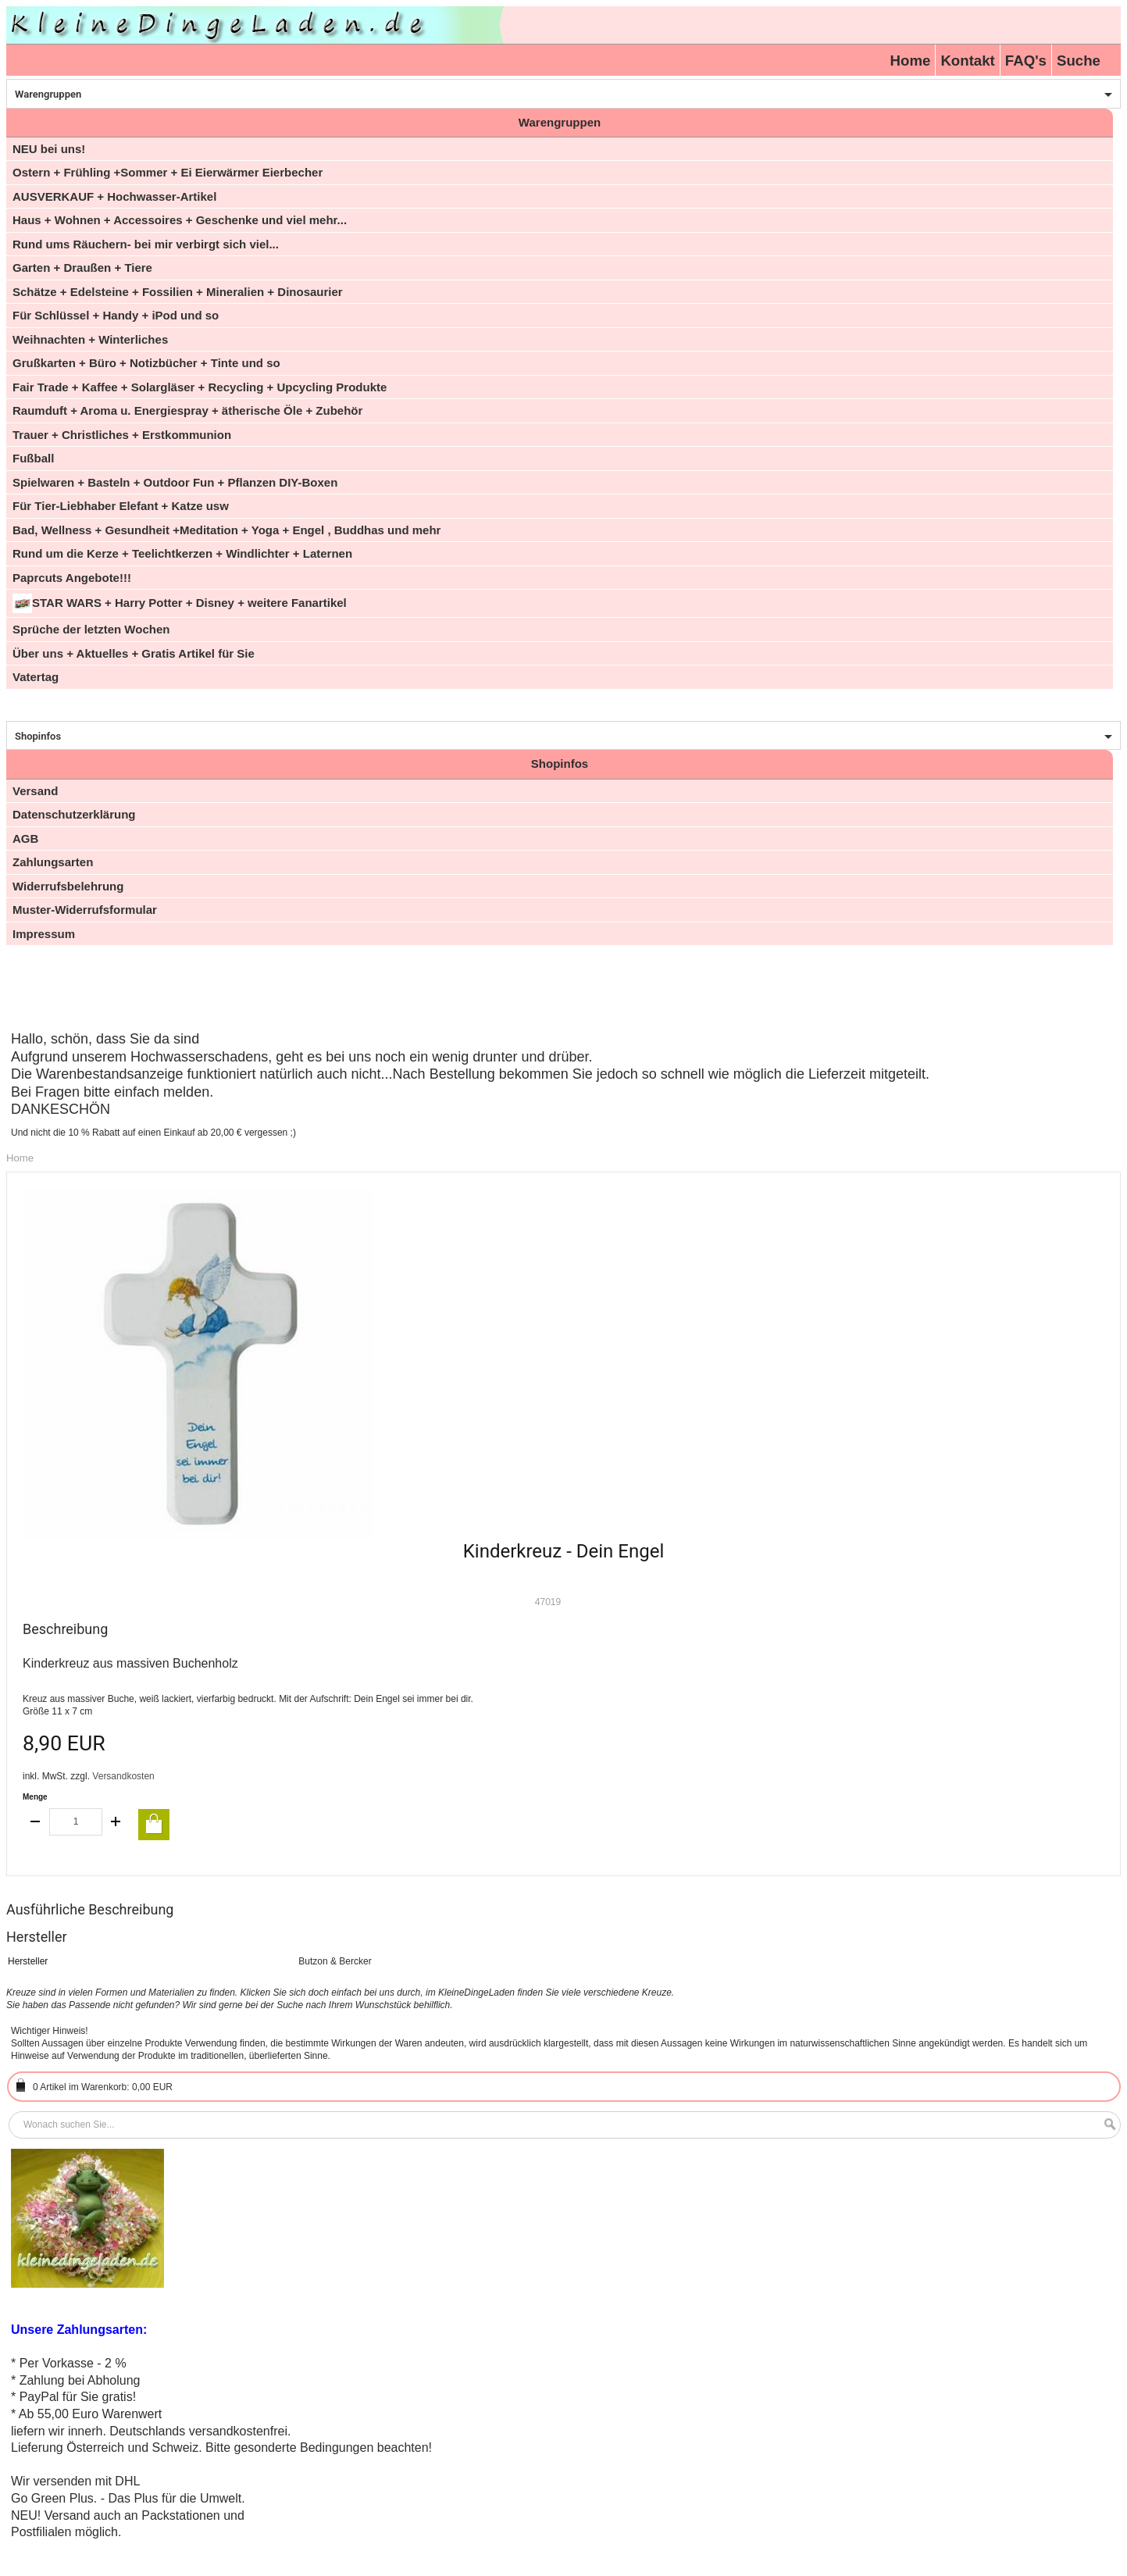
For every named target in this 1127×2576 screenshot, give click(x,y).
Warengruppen (48, 94)
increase (115, 1822)
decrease (36, 1822)
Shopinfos (38, 736)
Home (910, 60)
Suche (1078, 60)
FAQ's (1026, 60)
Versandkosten (123, 1776)
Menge (35, 1797)
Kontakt (967, 60)
